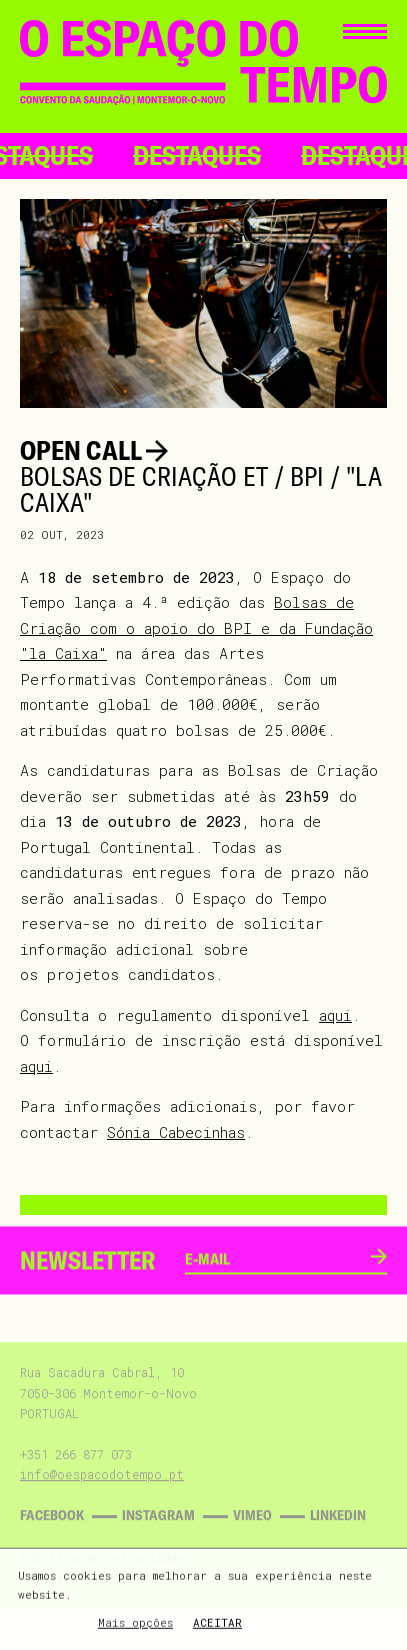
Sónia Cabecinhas (176, 1132)
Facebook (52, 1531)
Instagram (158, 1531)
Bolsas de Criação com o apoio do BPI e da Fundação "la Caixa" (196, 627)
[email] (278, 1276)
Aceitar (217, 1624)
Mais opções (135, 1624)
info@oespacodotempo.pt (102, 1490)
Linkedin (338, 1531)
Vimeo (252, 1531)
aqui (335, 1015)
